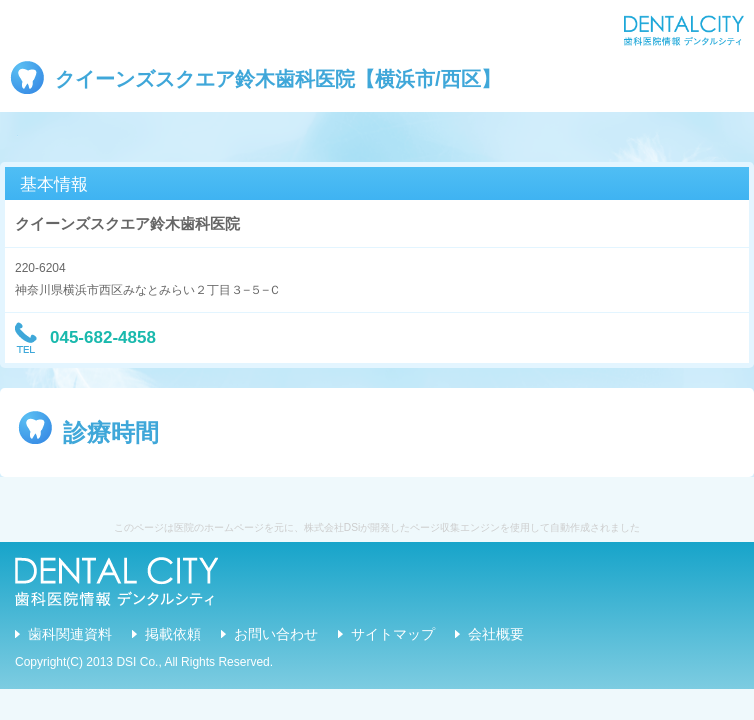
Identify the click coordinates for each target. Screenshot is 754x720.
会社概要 (496, 634)
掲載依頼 (173, 634)
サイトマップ (393, 634)
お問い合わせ (276, 634)
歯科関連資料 (70, 634)
